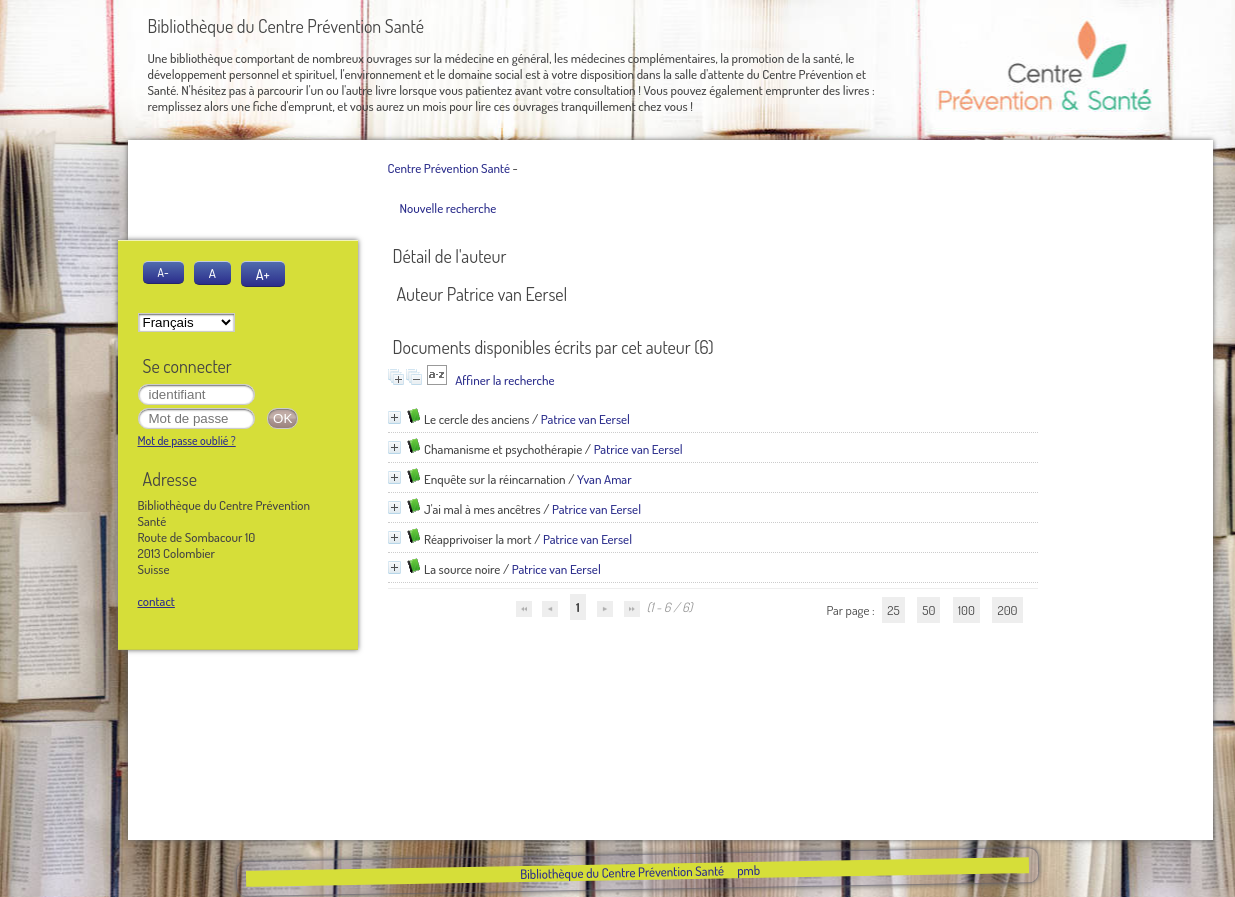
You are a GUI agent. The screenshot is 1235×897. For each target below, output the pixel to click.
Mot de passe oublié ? (187, 440)
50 (928, 610)
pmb (748, 870)
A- (163, 272)
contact (156, 601)
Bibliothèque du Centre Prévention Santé (622, 872)
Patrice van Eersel (585, 419)
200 (1007, 610)
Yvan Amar (604, 479)
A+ (263, 274)
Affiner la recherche (504, 380)
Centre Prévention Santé (449, 168)
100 (966, 610)
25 (893, 610)
